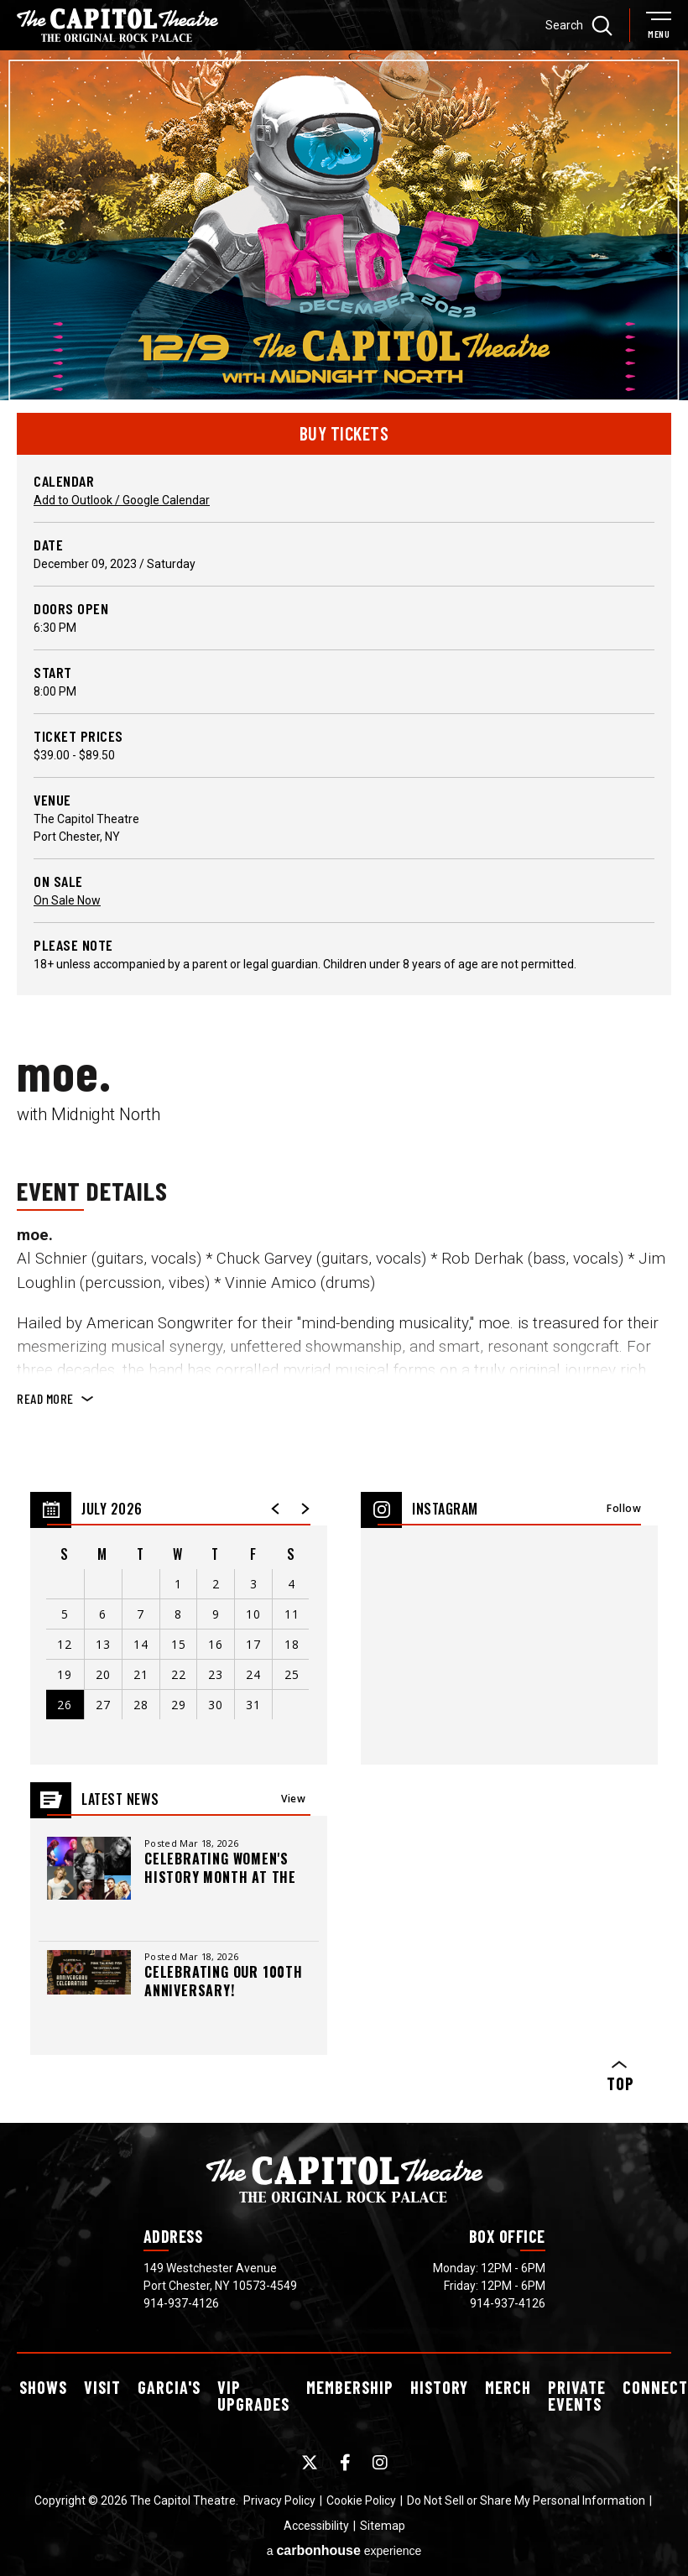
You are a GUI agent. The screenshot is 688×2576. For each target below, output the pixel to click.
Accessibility (316, 2517)
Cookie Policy (361, 2492)
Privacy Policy (279, 2492)
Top (619, 2068)
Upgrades (253, 2387)
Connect (655, 2378)
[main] (344, 1082)
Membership (350, 2378)
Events (577, 2387)
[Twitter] (309, 2454)
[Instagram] (380, 2454)
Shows (43, 2378)
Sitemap (382, 2517)
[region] (178, 1620)
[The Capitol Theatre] (117, 25)
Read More (45, 1390)
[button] (276, 1500)
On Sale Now (67, 892)
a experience (344, 2542)
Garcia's (169, 2378)
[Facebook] (345, 2454)
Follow (624, 1500)
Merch (508, 2378)
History (439, 2378)
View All (293, 1795)
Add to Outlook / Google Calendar (122, 491)
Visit (102, 2378)
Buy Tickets (344, 424)
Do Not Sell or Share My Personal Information (526, 2492)
